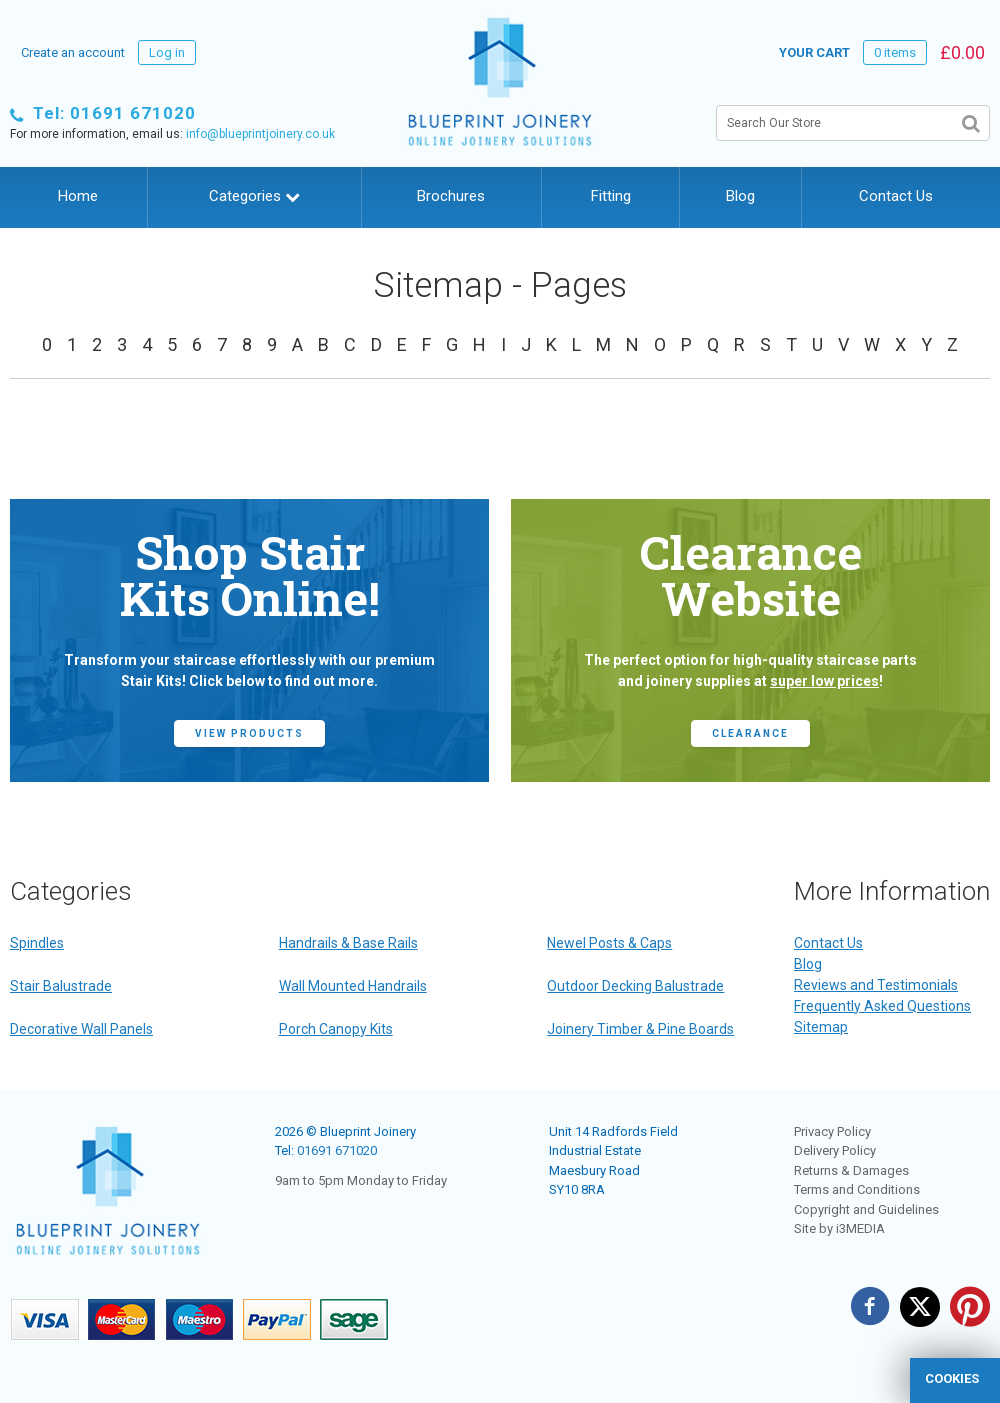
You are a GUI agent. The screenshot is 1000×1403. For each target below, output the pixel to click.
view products (249, 733)
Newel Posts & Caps (609, 943)
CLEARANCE (750, 733)
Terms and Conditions (857, 1189)
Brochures (451, 196)
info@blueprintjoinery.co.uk (260, 134)
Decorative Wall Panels (81, 1029)
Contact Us (896, 196)
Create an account (73, 52)
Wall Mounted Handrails (353, 986)
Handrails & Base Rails (348, 943)
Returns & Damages (851, 1170)
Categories (254, 196)
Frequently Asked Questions (882, 1006)
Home (78, 196)
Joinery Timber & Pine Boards (640, 1029)
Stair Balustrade (61, 986)
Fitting (611, 196)
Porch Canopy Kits (336, 1029)
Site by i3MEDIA (839, 1228)
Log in (167, 52)
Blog (740, 196)
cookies (952, 1378)
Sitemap (821, 1027)
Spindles (37, 943)
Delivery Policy (835, 1150)
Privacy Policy (832, 1131)
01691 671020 (337, 1150)
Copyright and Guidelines (866, 1209)
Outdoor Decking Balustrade (635, 986)
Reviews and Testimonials (876, 985)
